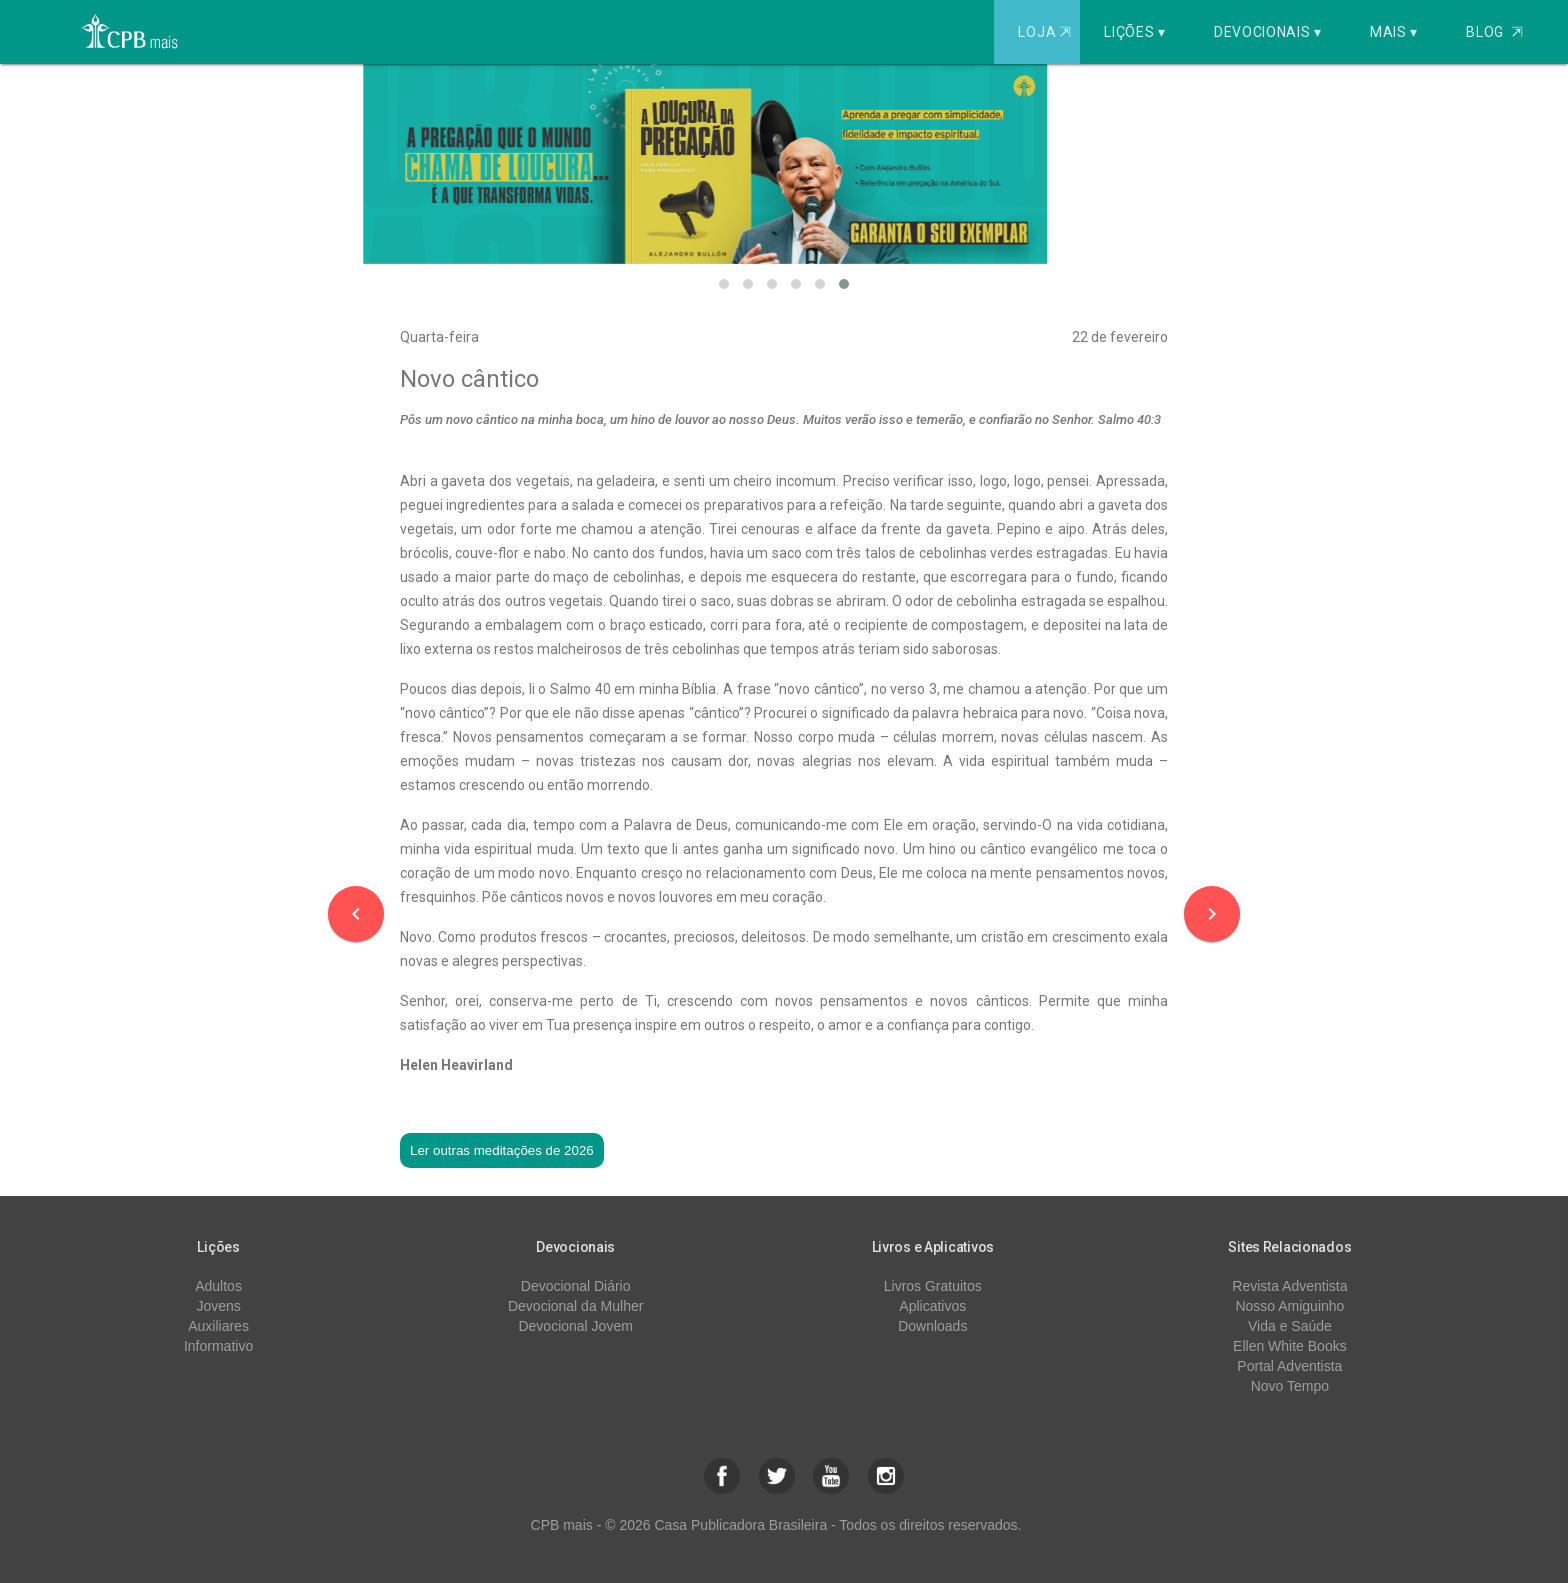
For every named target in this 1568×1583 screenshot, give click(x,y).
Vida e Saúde (1290, 1326)
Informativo (218, 1346)
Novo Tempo (1290, 1386)
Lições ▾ (1135, 32)
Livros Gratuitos (933, 1286)
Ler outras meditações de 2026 (502, 1150)
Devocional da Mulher (575, 1306)
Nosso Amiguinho (1289, 1306)
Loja (1046, 32)
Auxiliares (218, 1326)
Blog (1494, 32)
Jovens (218, 1306)
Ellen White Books (1290, 1346)
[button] (724, 284)
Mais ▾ (1394, 32)
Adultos (218, 1286)
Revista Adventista (1289, 1286)
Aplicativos (932, 1306)
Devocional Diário (576, 1286)
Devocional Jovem (575, 1326)
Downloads (932, 1326)
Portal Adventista (1289, 1366)
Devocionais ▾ (1268, 32)
